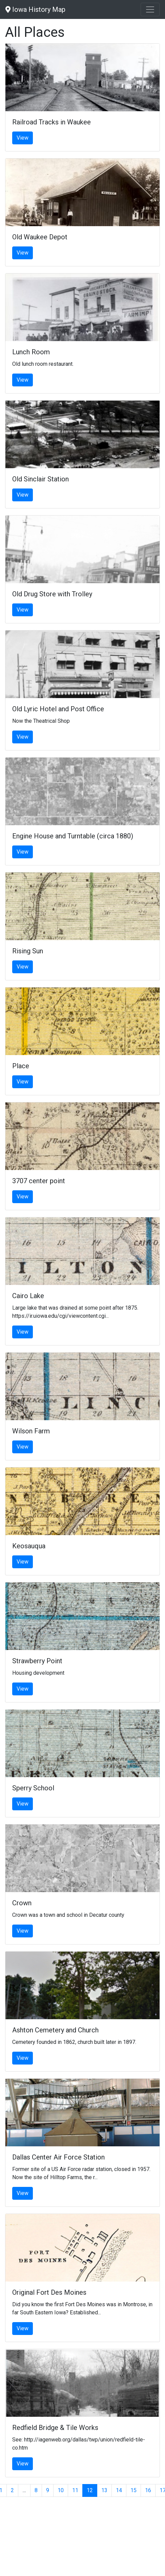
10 (61, 2490)
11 (75, 2490)
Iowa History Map (35, 9)
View (22, 138)
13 (104, 2490)
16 (148, 2490)
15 (133, 2490)
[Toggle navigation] (150, 9)
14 (119, 2490)
